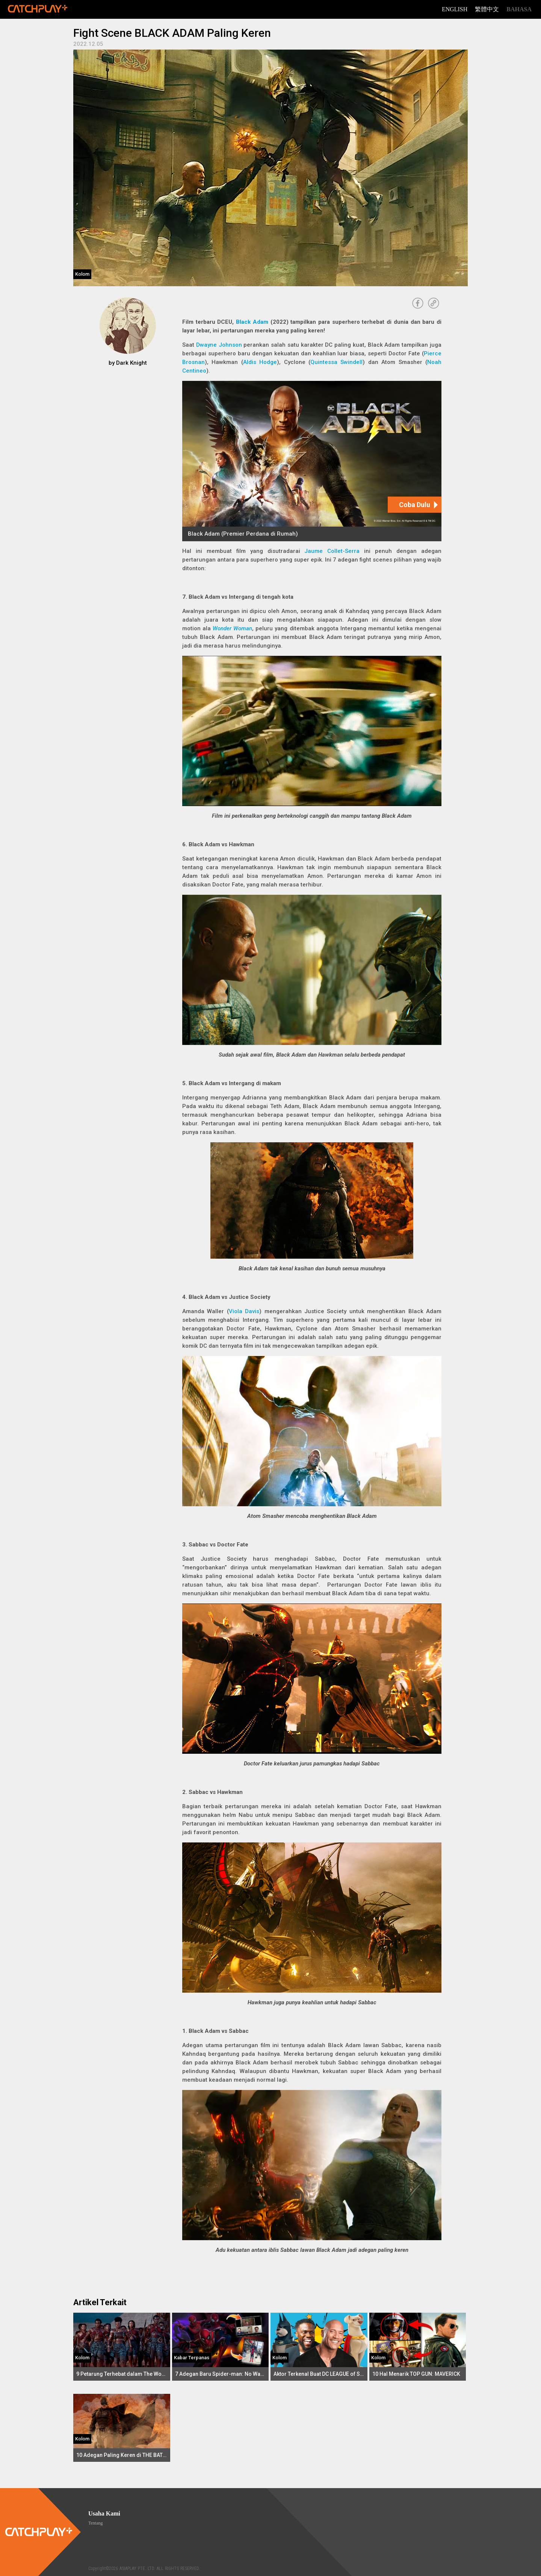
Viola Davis (244, 1311)
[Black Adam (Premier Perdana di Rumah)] (311, 461)
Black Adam (252, 322)
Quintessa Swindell (336, 362)
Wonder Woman (232, 628)
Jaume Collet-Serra (332, 551)
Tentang (95, 2523)
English (454, 9)
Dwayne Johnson (219, 344)
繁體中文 (487, 9)
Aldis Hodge (260, 362)
